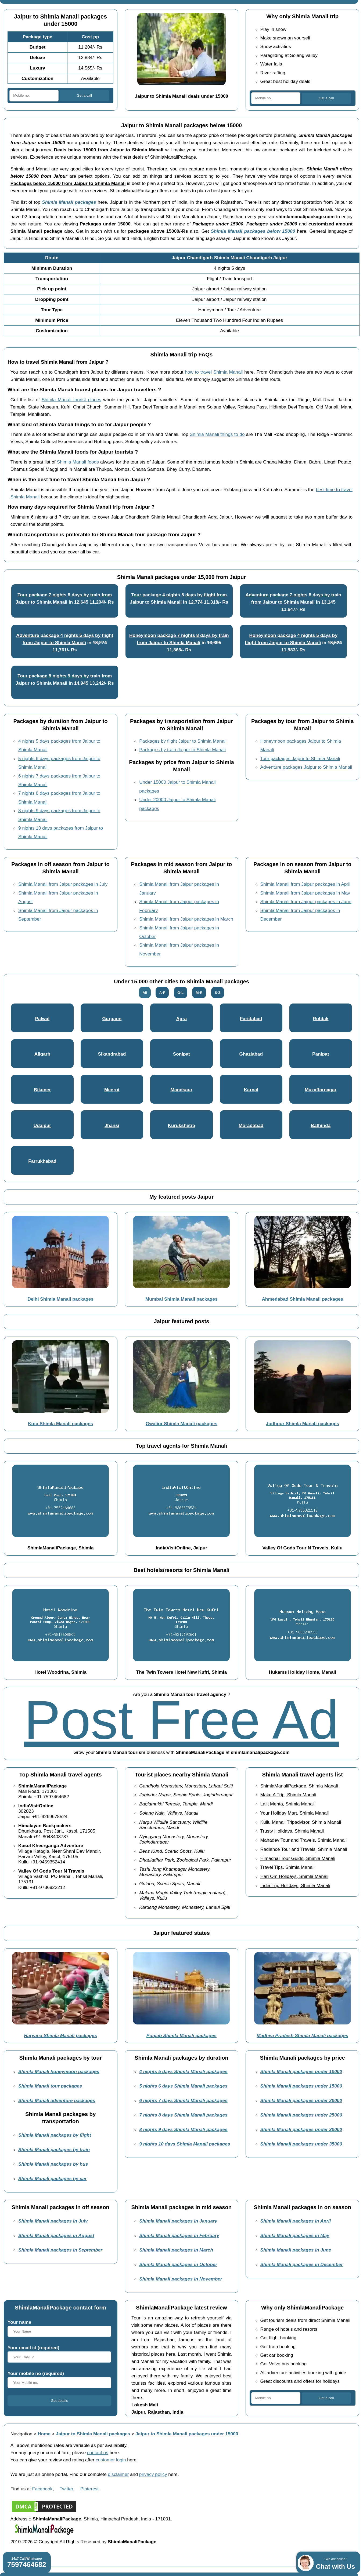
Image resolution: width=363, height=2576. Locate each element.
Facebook (42, 2488)
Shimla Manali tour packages (50, 2086)
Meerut (112, 1089)
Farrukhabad (42, 1161)
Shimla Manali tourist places (71, 399)
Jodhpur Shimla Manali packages (302, 1423)
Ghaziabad (251, 1054)
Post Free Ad (181, 1720)
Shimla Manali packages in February (179, 2235)
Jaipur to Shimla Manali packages (93, 2433)
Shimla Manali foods (78, 462)
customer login (111, 2459)
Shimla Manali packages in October (178, 2264)
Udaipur (42, 1125)
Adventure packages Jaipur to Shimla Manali (306, 767)
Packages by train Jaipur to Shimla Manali (182, 749)
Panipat (320, 1054)
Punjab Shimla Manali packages (181, 2035)
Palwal (42, 1018)
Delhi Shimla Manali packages (60, 1299)
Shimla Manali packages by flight (54, 2135)
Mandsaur (182, 1089)
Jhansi (112, 1125)
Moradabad (251, 1125)
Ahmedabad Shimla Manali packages (302, 1299)
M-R (199, 993)
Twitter (66, 2488)
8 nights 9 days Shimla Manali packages (183, 2129)
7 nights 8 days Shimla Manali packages (183, 2115)
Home (44, 2433)
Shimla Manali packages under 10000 (301, 2071)
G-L (180, 993)
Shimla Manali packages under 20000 (301, 2100)
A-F (162, 993)
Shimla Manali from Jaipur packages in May (305, 893)
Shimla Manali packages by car (52, 2178)
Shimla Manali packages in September (60, 2250)
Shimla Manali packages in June (295, 2250)
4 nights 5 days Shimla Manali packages (183, 2071)
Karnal (251, 1089)
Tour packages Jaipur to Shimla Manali (300, 758)
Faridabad (251, 1018)
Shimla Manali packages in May (294, 2235)
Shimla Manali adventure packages (56, 2100)
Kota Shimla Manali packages (60, 1423)
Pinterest (89, 2488)
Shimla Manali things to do (217, 434)
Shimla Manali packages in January (178, 2221)
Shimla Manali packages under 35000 (301, 2144)
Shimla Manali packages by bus (53, 2164)
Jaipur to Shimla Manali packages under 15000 (186, 2433)
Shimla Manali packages (69, 202)
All (144, 993)
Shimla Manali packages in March (176, 2250)
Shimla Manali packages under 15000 (301, 2086)
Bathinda (320, 1125)
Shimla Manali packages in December (301, 2264)
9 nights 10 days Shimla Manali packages (184, 2144)
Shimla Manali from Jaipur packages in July (62, 884)
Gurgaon (111, 1018)
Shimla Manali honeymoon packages (58, 2071)
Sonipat (181, 1054)
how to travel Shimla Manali (214, 372)
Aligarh (42, 1054)
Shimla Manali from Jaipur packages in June (305, 901)
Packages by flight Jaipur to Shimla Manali (183, 741)
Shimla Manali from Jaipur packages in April (305, 884)
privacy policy (153, 2474)
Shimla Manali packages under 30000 (301, 2129)
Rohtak (321, 1018)
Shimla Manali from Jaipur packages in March (186, 919)
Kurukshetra (181, 1125)
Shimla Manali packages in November (180, 2279)
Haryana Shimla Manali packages (60, 2035)
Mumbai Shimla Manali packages (181, 1299)
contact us (97, 2452)
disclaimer (118, 2474)
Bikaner (42, 1089)
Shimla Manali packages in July (53, 2221)
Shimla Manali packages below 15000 (253, 231)
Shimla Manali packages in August (56, 2235)
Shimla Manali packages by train (54, 2149)
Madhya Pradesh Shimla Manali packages (302, 2035)
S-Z (217, 993)
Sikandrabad (112, 1054)
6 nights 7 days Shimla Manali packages (183, 2100)
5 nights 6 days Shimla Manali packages (183, 2086)
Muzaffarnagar (320, 1089)
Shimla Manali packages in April (295, 2221)
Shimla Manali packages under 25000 (301, 2115)
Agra (181, 1018)
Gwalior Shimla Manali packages (181, 1423)
